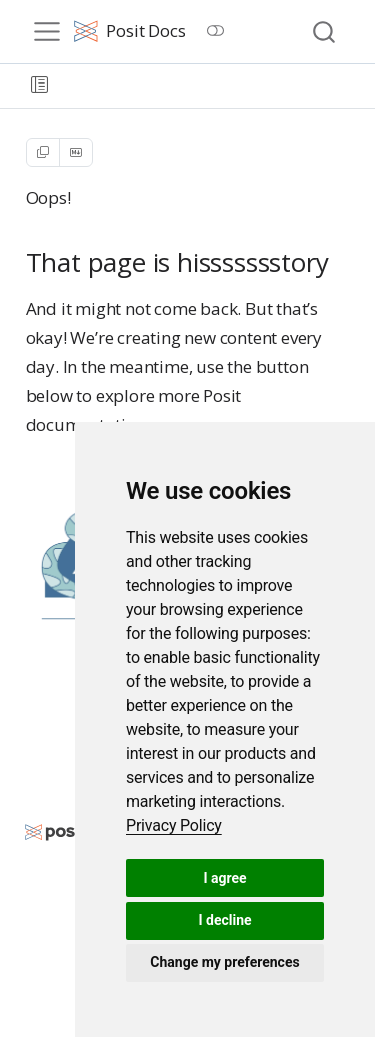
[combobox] (325, 31)
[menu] (47, 32)
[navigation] (211, 86)
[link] (174, 825)
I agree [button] (224, 878)
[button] (39, 86)
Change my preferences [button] (224, 962)
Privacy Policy (174, 825)
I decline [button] (224, 920)
